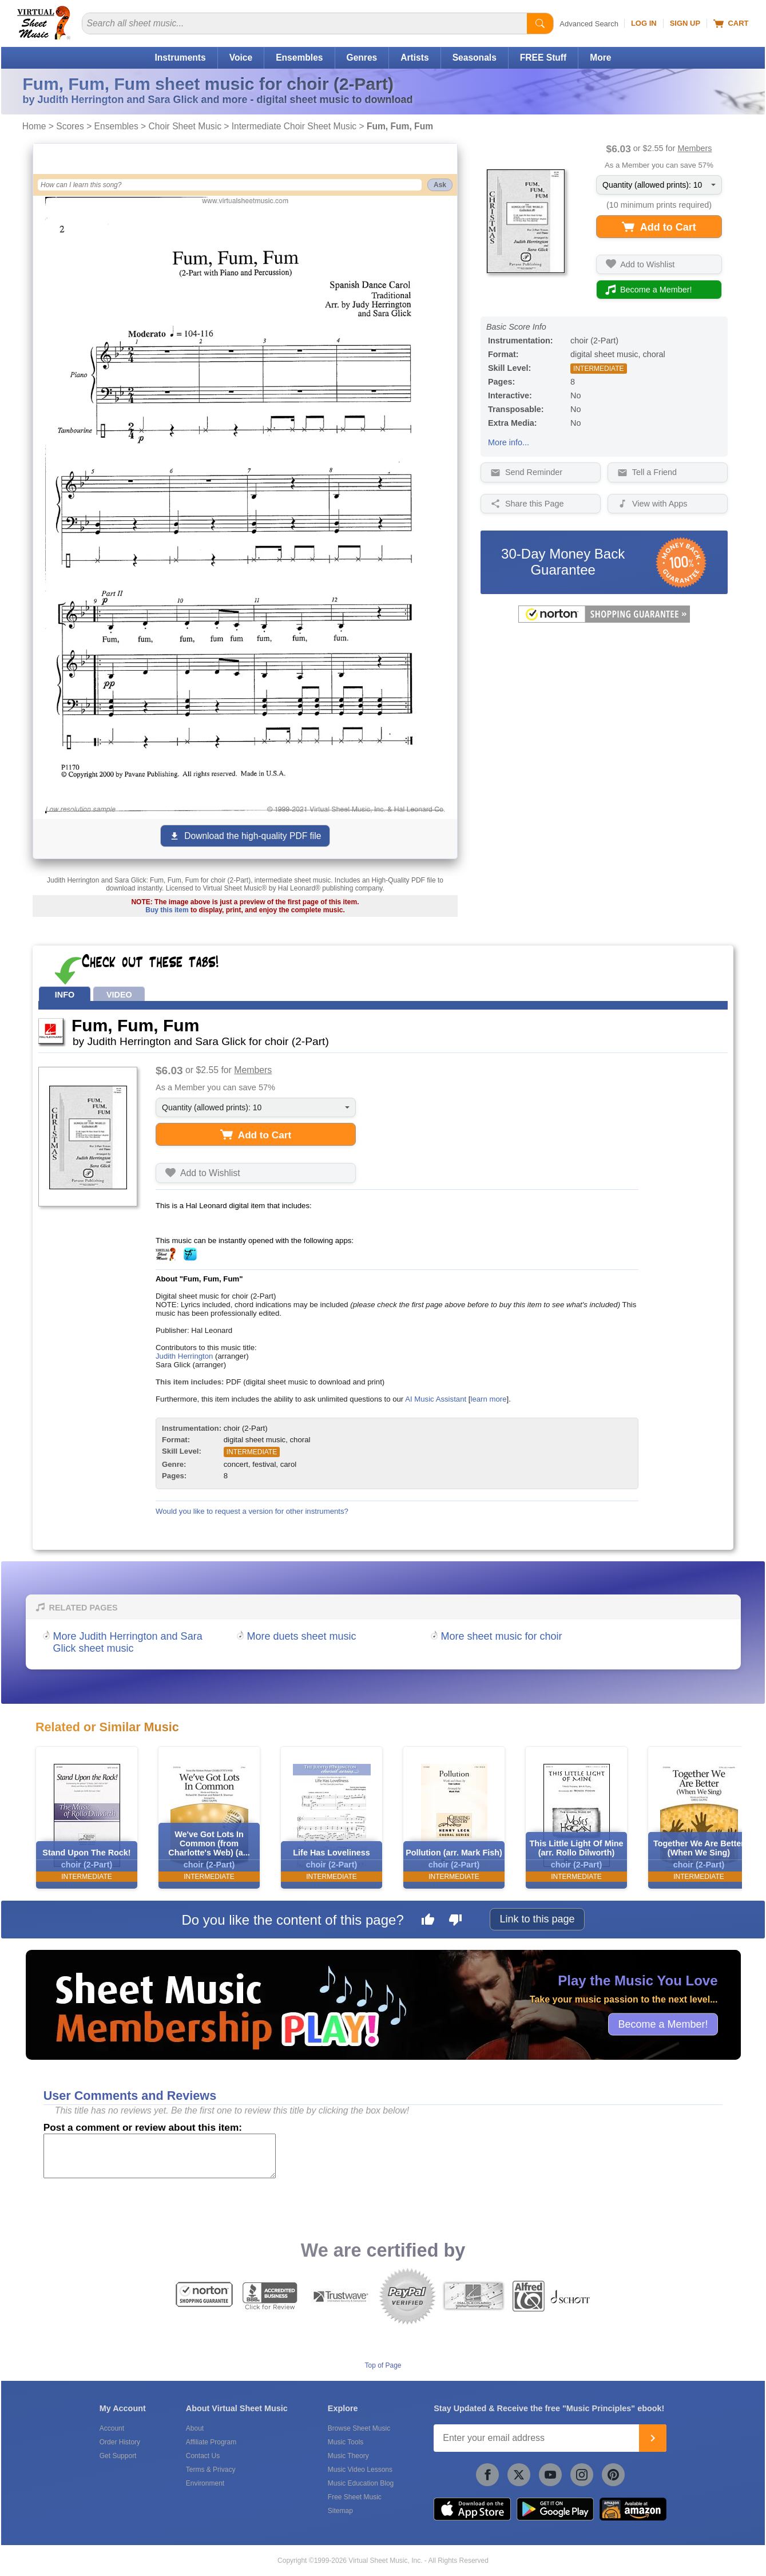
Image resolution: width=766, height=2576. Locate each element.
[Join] (652, 2438)
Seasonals (475, 57)
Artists (414, 57)
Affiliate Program (211, 2442)
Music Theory (348, 2456)
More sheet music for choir (501, 1636)
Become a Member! (663, 2023)
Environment (205, 2483)
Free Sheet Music (355, 2497)
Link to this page (536, 1919)
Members (694, 148)
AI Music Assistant (435, 1399)
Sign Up (685, 23)
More (600, 57)
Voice (240, 57)
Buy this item (166, 910)
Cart (730, 23)
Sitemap (340, 2511)
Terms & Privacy (211, 2470)
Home (34, 126)
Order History (120, 2442)
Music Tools (345, 2442)
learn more (488, 1399)
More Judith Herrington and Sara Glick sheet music (128, 1642)
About (195, 2428)
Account (112, 2428)
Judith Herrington (184, 1356)
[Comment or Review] (159, 2156)
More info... (508, 442)
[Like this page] (427, 1921)
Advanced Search (588, 23)
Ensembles (299, 57)
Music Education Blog (361, 2483)
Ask (440, 185)
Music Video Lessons (360, 2470)
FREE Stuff (543, 57)
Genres (362, 57)
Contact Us (203, 2456)
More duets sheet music (301, 1636)
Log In (644, 23)
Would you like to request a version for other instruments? (252, 1511)
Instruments (179, 57)
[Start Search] (540, 23)
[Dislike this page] (455, 1921)
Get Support (118, 2456)
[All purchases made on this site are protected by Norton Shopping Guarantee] (604, 620)
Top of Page (382, 2365)
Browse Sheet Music (359, 2428)
